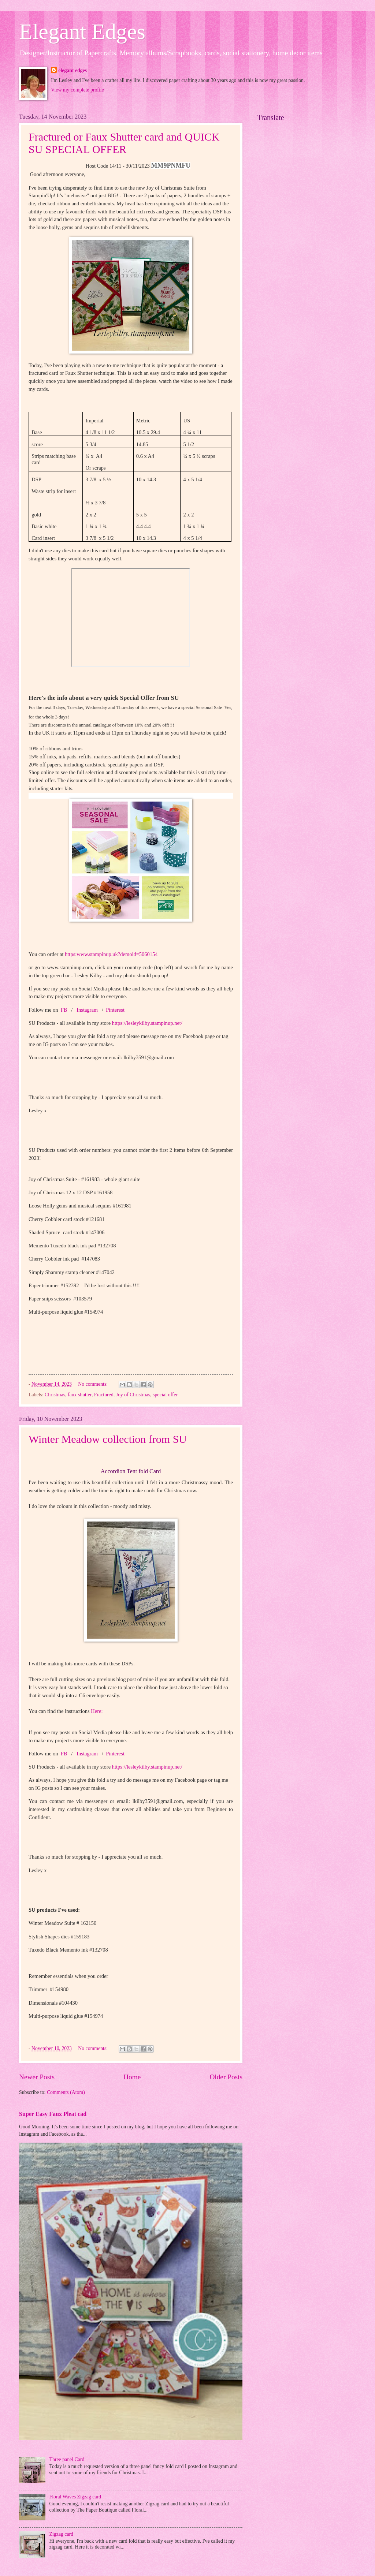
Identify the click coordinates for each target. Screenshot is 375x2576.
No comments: (93, 1384)
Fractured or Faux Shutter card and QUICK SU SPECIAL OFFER (124, 143)
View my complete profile (77, 90)
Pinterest (115, 1010)
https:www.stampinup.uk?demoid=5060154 (111, 954)
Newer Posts (37, 2077)
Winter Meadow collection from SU (108, 1439)
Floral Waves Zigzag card (75, 2497)
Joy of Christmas (133, 1394)
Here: (97, 1711)
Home (132, 2077)
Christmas (55, 1394)
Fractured (104, 1394)
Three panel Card (67, 2459)
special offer (165, 1394)
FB (64, 1010)
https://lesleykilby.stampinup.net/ (147, 1023)
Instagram (87, 1010)
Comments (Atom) (66, 2092)
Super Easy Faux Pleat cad (52, 2114)
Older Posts (225, 2077)
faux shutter (80, 1394)
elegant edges (72, 70)
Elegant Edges (82, 31)
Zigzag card (61, 2534)
